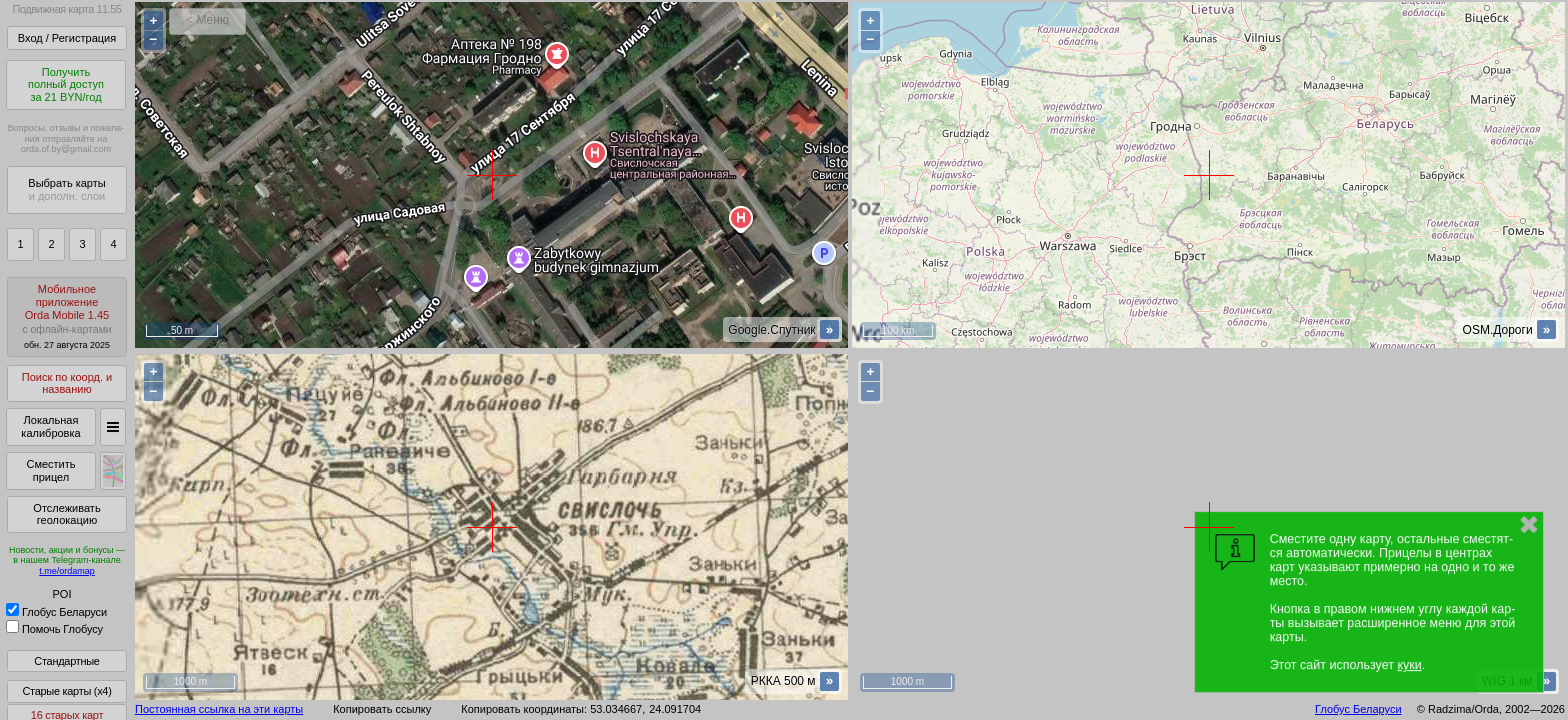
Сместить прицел (50, 470)
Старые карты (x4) (66, 691)
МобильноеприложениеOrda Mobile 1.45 (67, 316)
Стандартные (66, 661)
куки (1409, 665)
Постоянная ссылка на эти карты (219, 709)
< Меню (207, 20)
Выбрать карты (66, 189)
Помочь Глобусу (54, 629)
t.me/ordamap (67, 571)
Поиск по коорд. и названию (67, 383)
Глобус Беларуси (56, 612)
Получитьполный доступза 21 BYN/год (66, 84)
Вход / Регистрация (67, 38)
